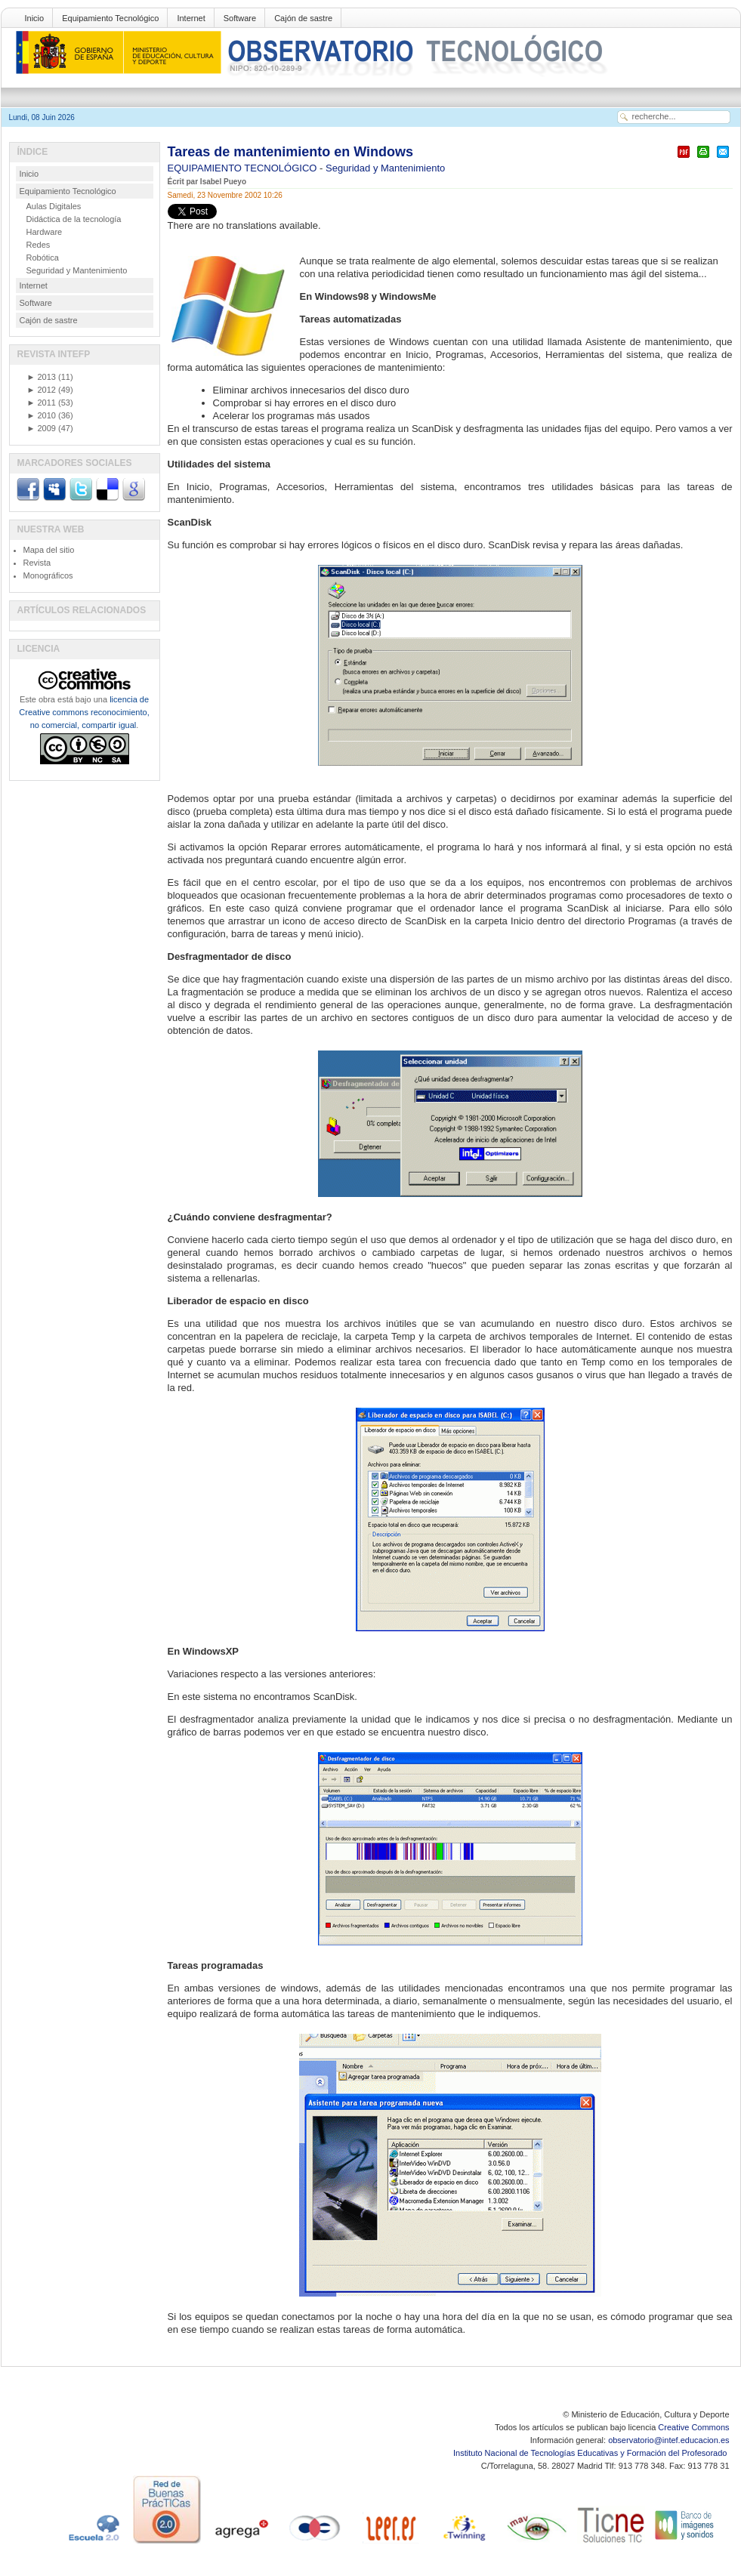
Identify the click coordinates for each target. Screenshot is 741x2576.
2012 (41, 389)
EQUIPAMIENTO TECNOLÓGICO (244, 168)
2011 (41, 402)
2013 (41, 376)
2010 (41, 415)
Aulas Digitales (54, 206)
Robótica (42, 257)
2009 (41, 428)
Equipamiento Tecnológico (110, 18)
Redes (38, 244)
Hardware (44, 231)
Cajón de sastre (303, 18)
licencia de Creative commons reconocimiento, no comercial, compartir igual (84, 712)
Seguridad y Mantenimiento (385, 168)
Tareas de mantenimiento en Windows (291, 151)
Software (240, 18)
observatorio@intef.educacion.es (668, 2440)
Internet (191, 18)
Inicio (35, 18)
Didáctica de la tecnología (74, 219)
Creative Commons (693, 2427)
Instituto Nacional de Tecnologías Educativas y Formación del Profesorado (591, 2452)
